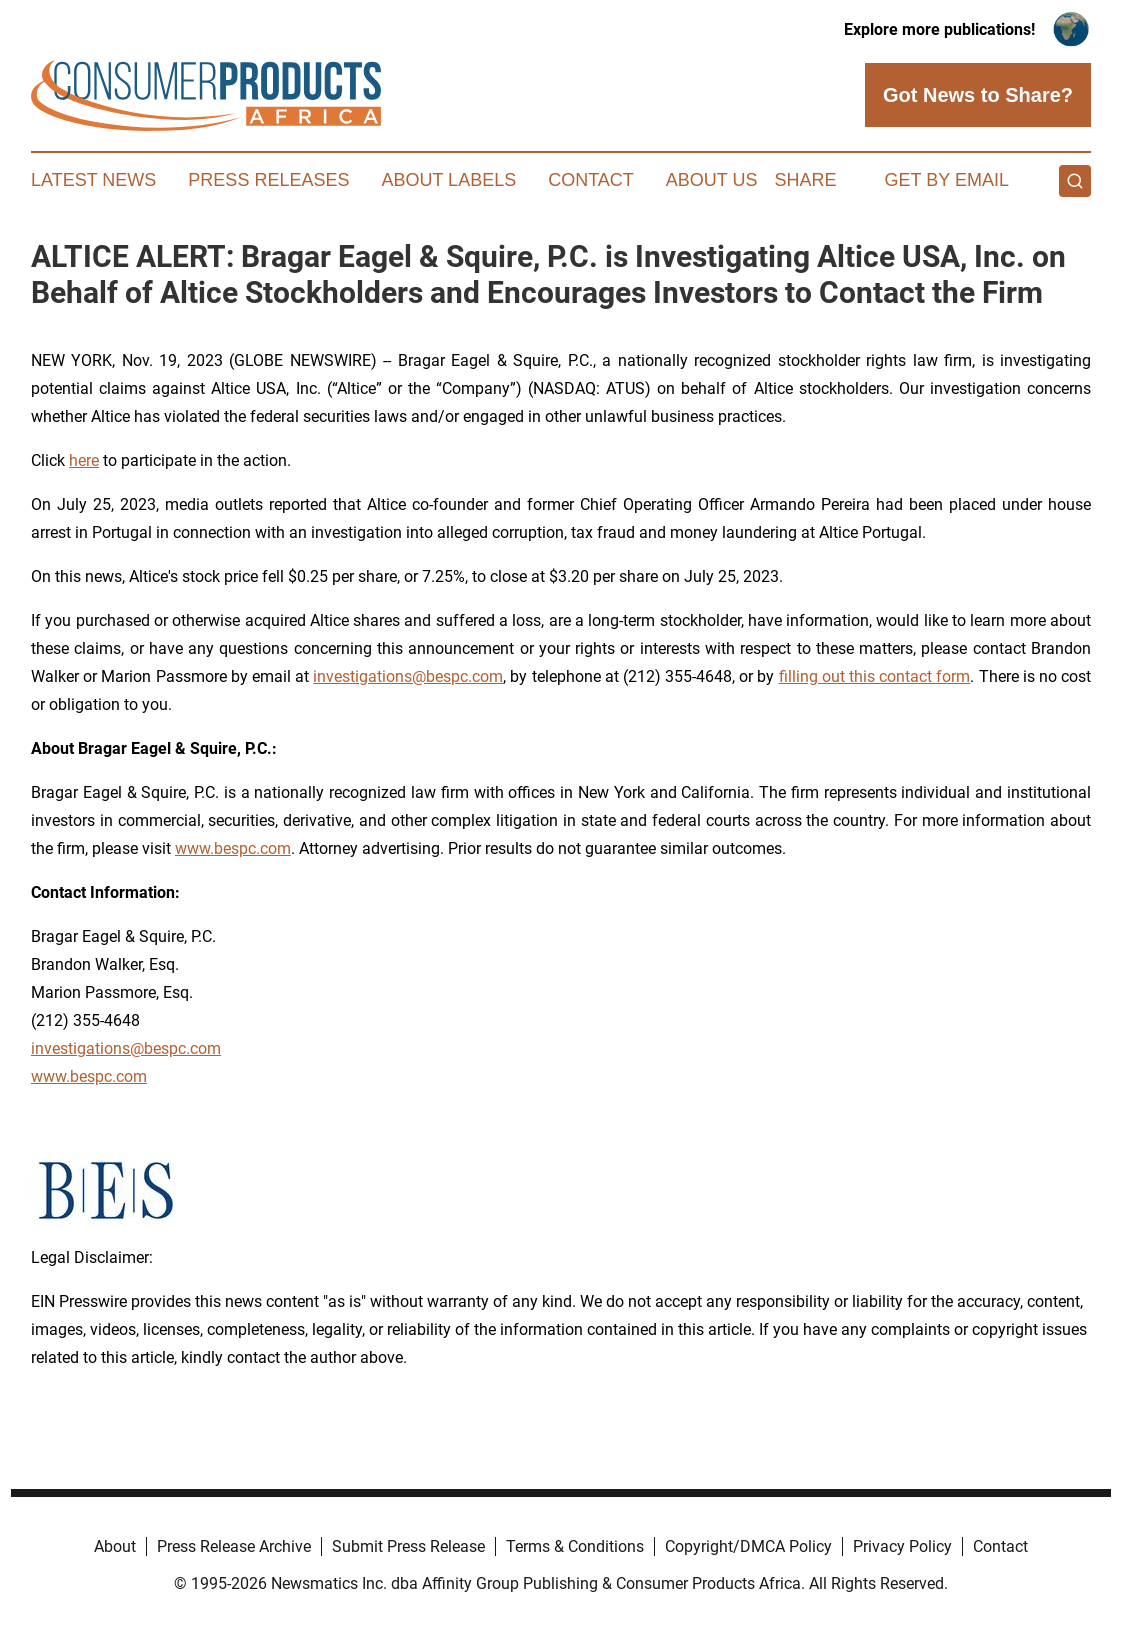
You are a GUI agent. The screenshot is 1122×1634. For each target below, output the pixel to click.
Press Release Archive (234, 1546)
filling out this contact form (875, 676)
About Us (712, 180)
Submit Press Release (408, 1546)
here (84, 460)
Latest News (93, 180)
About (115, 1546)
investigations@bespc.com (408, 676)
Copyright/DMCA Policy (748, 1546)
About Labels (448, 180)
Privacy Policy (902, 1546)
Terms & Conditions (575, 1546)
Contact (591, 180)
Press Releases (268, 180)
